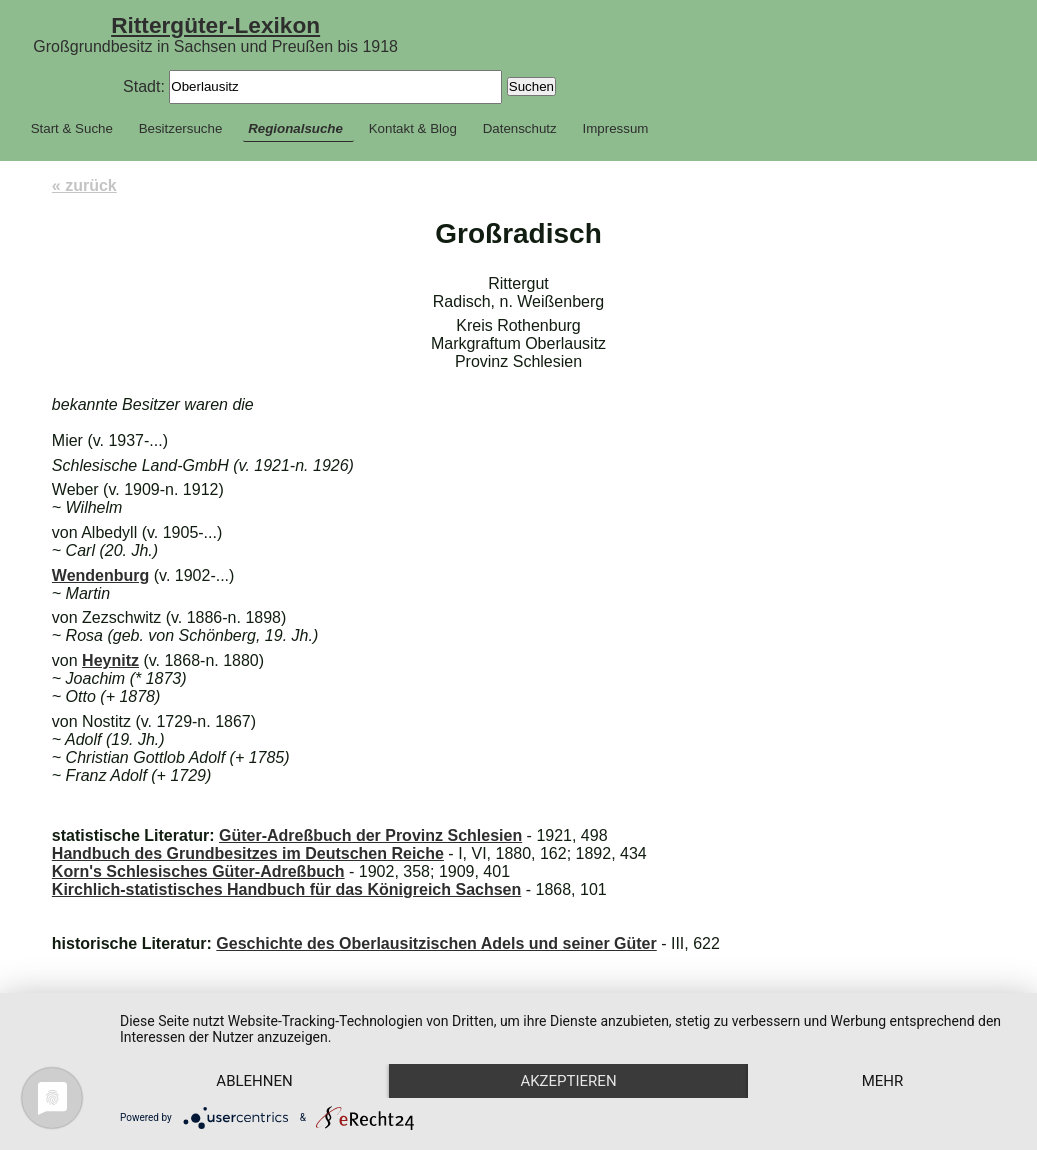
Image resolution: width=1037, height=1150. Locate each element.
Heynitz (110, 660)
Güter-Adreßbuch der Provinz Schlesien (370, 835)
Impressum (616, 128)
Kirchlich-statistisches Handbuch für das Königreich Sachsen (286, 889)
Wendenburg (100, 575)
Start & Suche (72, 128)
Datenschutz (520, 128)
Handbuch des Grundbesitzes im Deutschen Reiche (248, 853)
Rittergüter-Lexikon (215, 25)
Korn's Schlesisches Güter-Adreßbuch (198, 871)
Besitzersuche (181, 128)
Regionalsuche (295, 128)
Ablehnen (254, 1081)
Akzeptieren (568, 1081)
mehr (883, 1081)
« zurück (84, 185)
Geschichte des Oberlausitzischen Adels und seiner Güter (436, 943)
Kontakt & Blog (413, 128)
